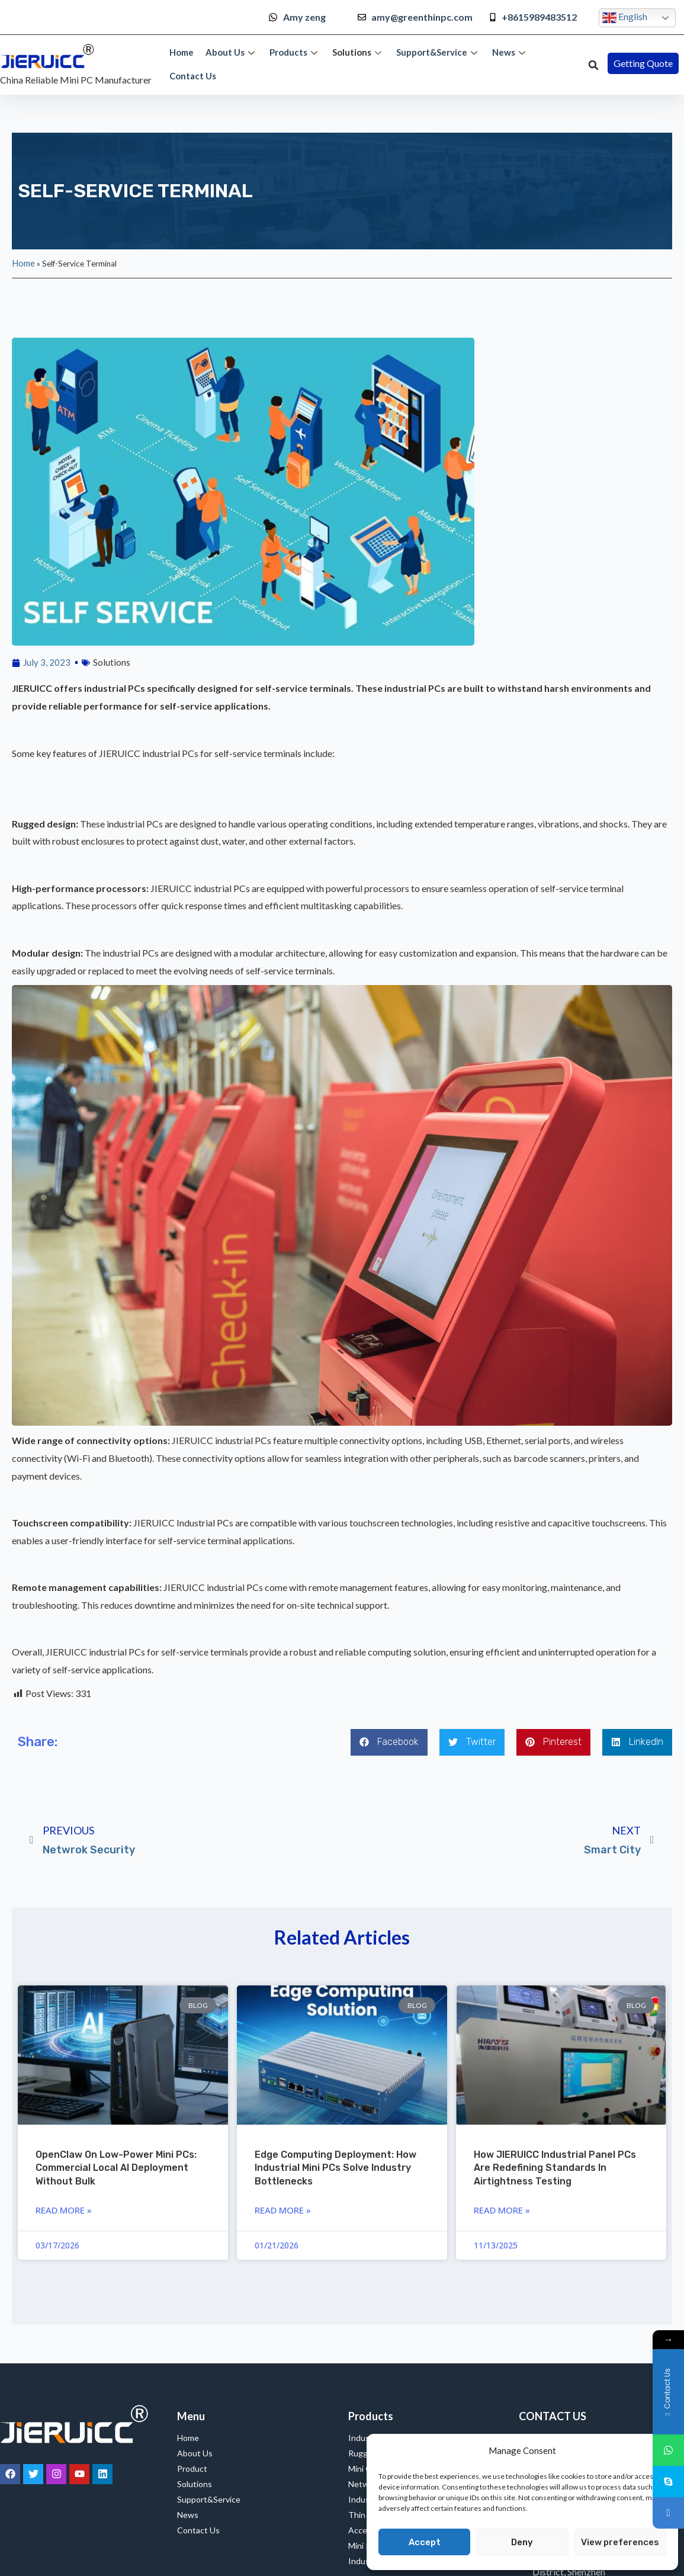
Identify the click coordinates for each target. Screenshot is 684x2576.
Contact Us (192, 75)
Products (294, 52)
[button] (593, 65)
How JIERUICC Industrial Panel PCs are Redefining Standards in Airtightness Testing (555, 2168)
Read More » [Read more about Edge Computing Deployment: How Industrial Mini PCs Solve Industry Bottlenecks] (283, 2210)
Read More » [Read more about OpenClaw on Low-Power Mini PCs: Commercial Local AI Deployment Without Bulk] (64, 2210)
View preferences (620, 2542)
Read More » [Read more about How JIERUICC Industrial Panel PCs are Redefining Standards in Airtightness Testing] (502, 2210)
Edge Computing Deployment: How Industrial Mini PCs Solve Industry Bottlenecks (335, 2168)
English (624, 18)
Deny (522, 2542)
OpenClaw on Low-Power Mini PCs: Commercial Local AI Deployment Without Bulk (116, 2168)
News (510, 52)
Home (181, 52)
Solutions (358, 52)
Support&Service (438, 52)
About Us (231, 52)
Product (192, 2468)
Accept (425, 2542)
